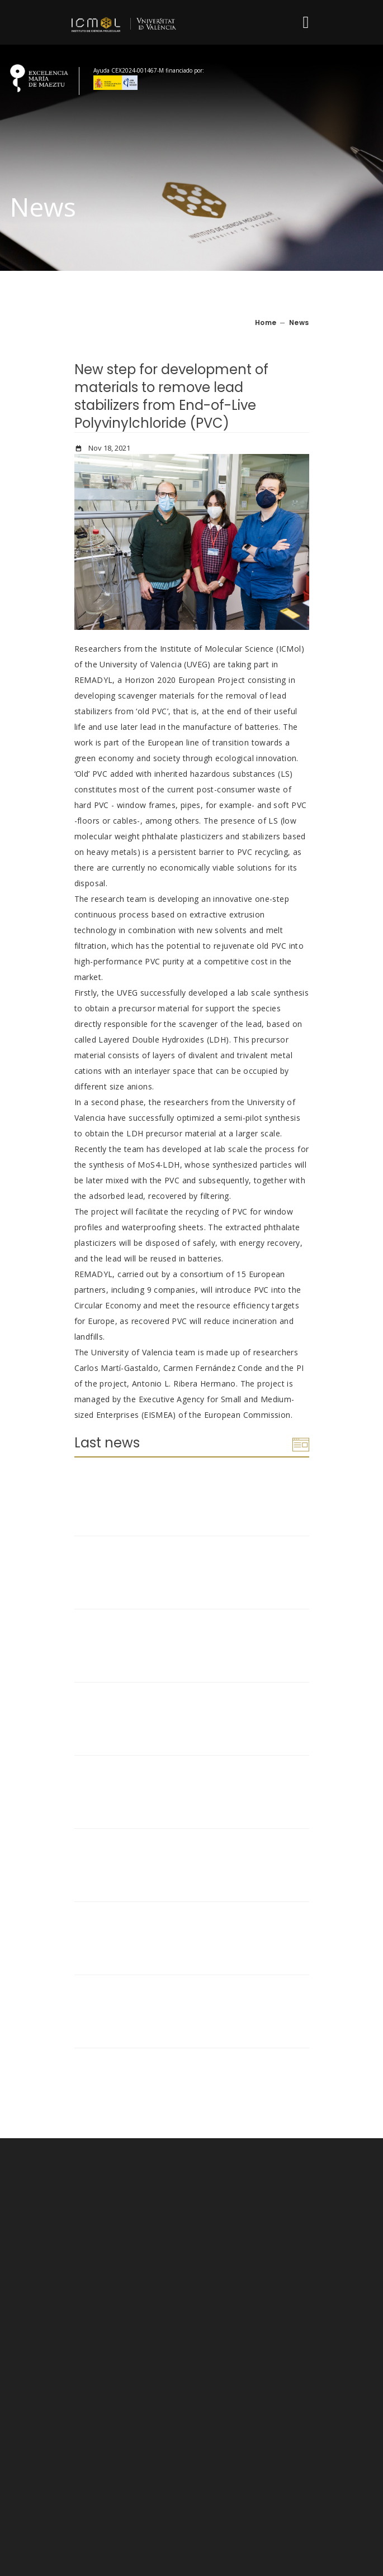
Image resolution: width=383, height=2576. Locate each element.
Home (266, 322)
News (299, 322)
